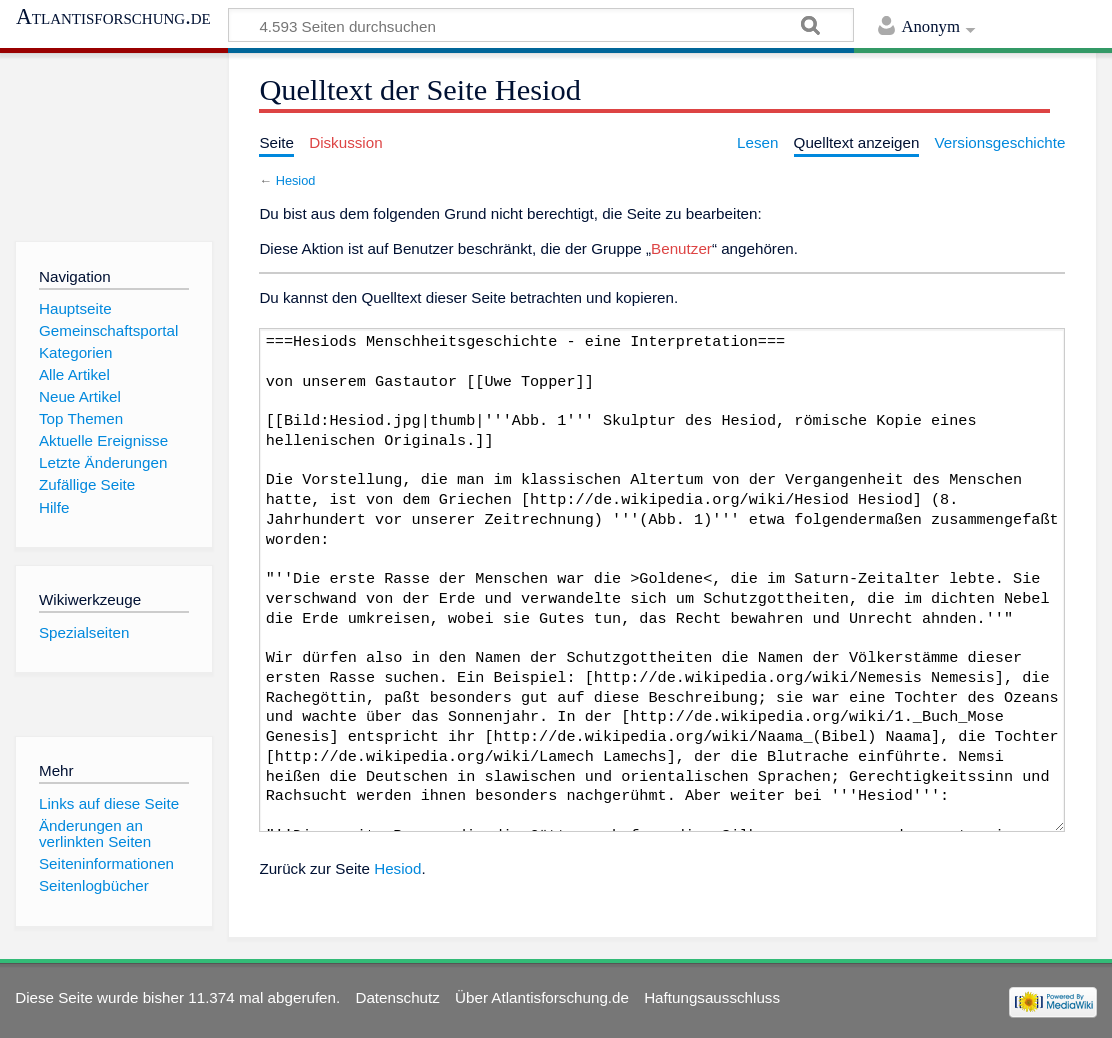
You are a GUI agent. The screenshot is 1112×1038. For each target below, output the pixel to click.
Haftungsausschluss (712, 997)
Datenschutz (397, 997)
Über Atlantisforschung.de (542, 997)
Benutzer (681, 248)
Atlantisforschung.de (113, 17)
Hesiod (296, 180)
